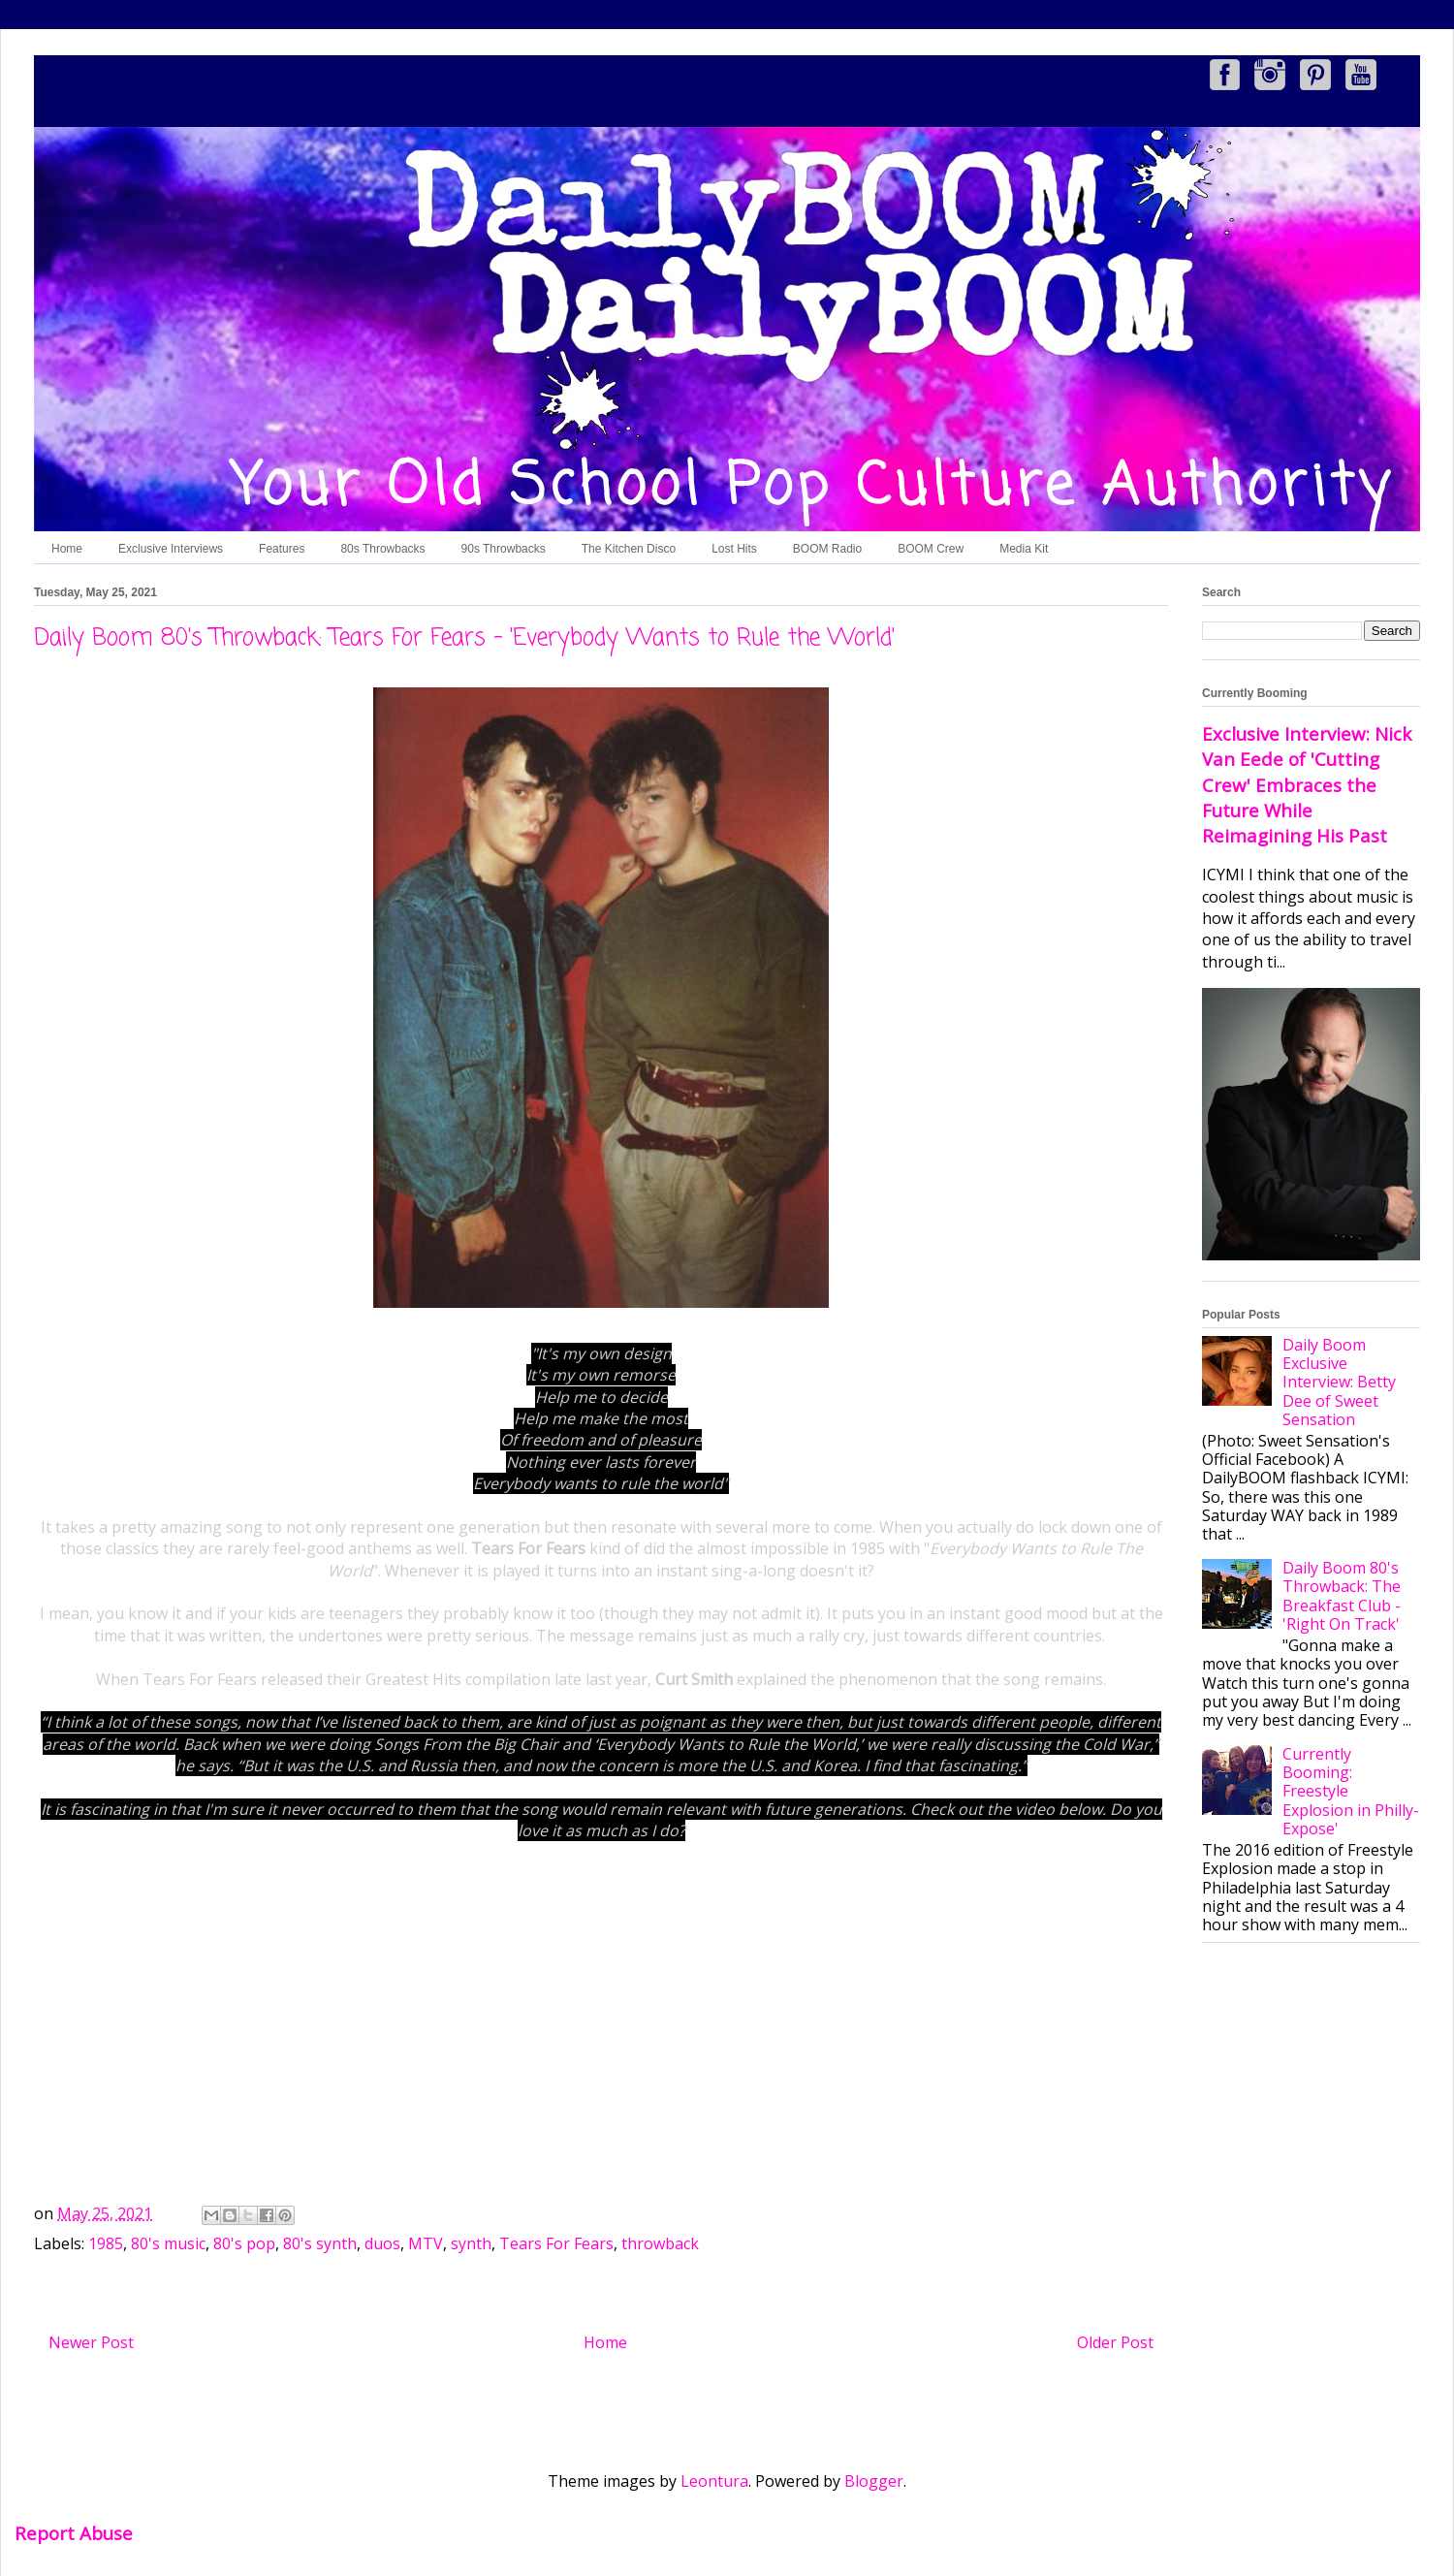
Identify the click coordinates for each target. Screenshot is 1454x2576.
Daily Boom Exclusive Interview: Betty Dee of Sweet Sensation (1339, 1382)
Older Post (1115, 2342)
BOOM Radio (827, 549)
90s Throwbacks (503, 549)
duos (382, 2243)
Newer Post (91, 2342)
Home (66, 549)
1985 (105, 2243)
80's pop (244, 2243)
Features (281, 549)
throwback (660, 2243)
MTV (425, 2243)
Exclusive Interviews (170, 549)
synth (471, 2243)
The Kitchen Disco (629, 549)
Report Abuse (74, 2533)
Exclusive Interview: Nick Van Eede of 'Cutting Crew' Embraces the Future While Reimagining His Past (1306, 784)
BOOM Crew (931, 549)
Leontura (714, 2481)
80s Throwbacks (382, 549)
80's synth (320, 2243)
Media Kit (1023, 549)
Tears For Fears (556, 2243)
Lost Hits (734, 549)
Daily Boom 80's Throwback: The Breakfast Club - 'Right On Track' (1341, 1596)
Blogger (873, 2481)
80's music (168, 2243)
